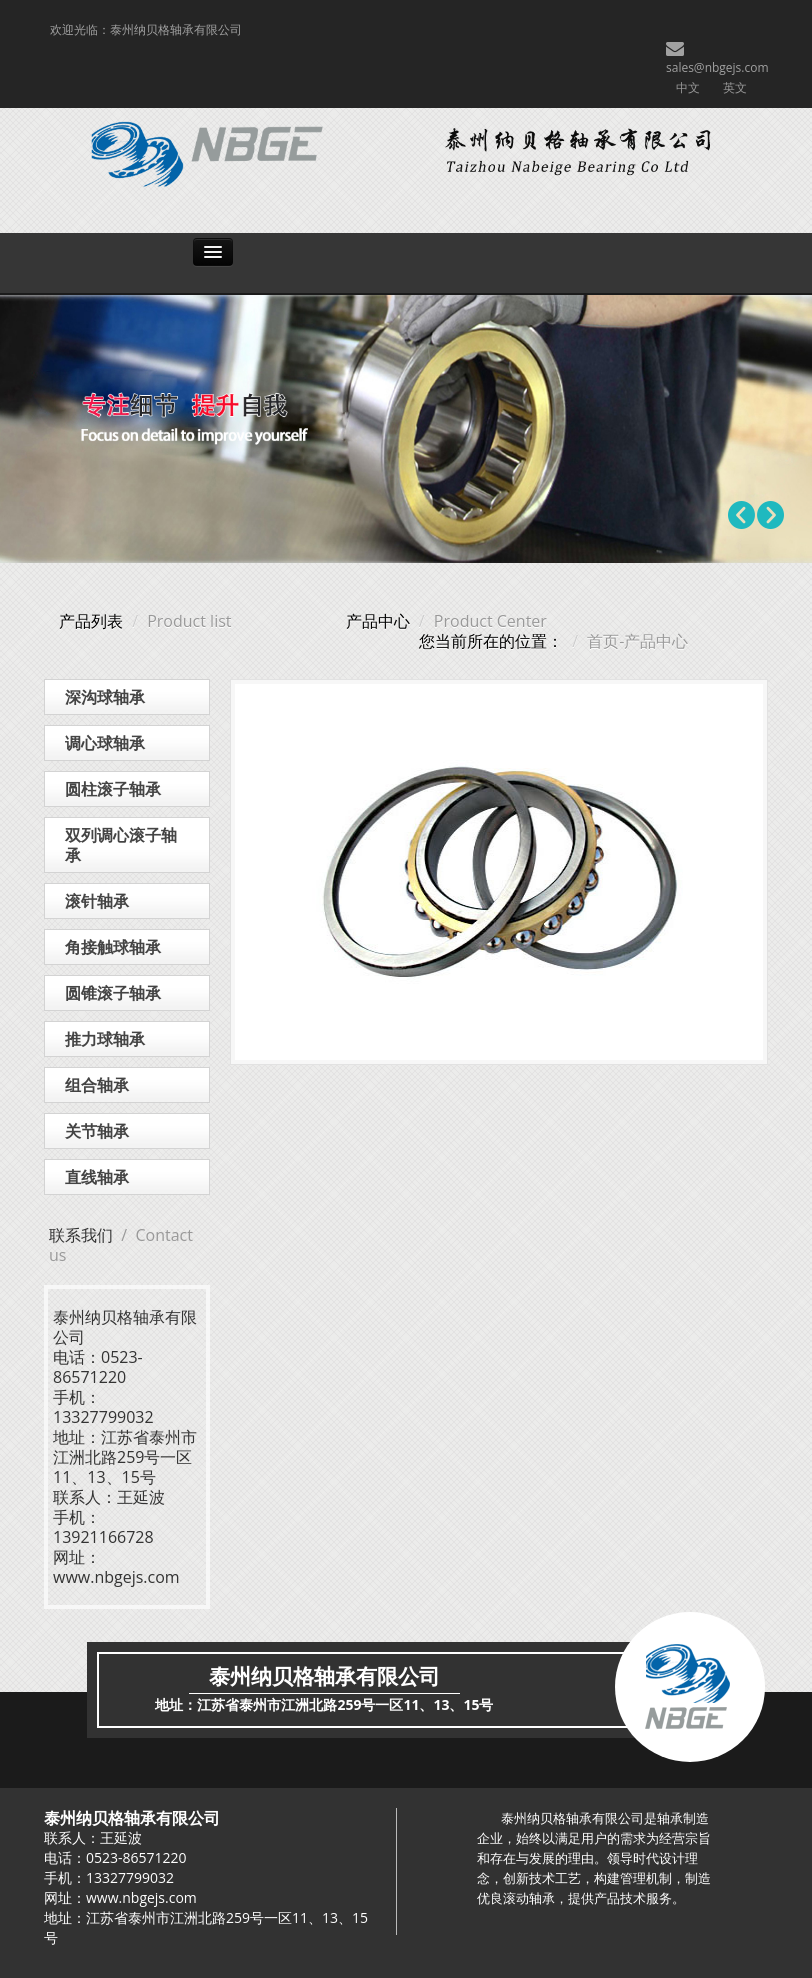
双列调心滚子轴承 (121, 845)
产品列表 (91, 621)
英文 (735, 87)
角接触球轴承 (113, 947)
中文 (688, 87)
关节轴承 (97, 1131)
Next (770, 515)
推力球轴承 (105, 1039)
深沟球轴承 (105, 697)
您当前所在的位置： (491, 641)
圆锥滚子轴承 (113, 993)
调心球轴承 (105, 743)
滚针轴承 (97, 901)
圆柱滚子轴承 (113, 789)
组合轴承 (97, 1085)
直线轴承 (97, 1177)
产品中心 (378, 621)
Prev (742, 515)
